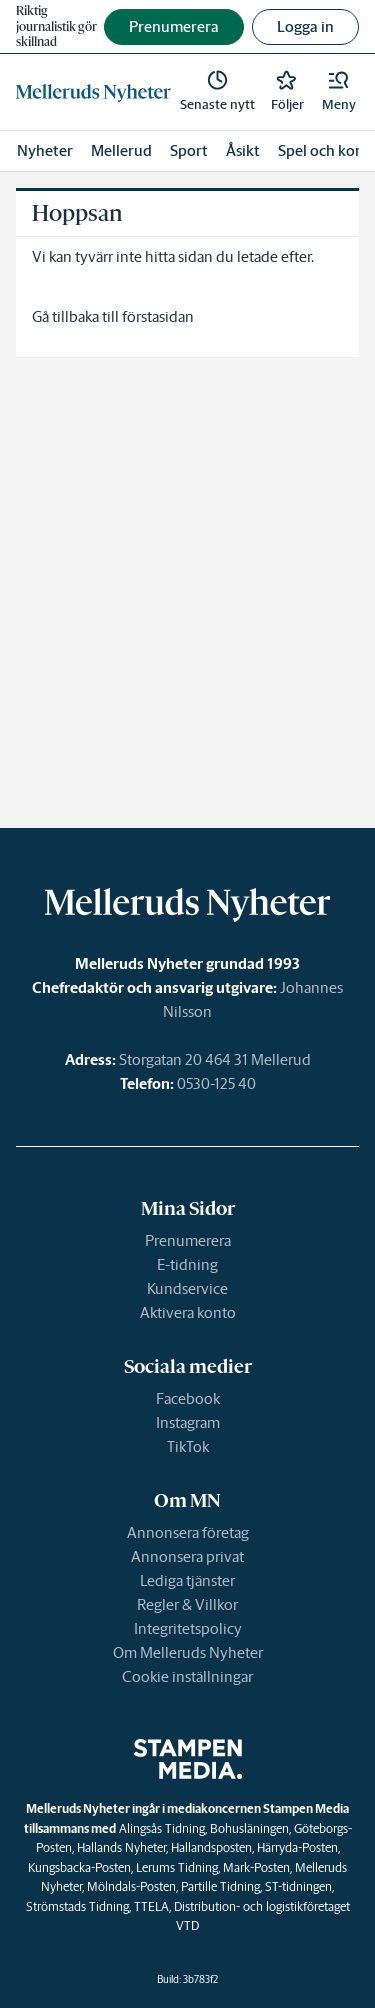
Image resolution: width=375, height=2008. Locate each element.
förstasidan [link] (158, 316)
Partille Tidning (220, 1886)
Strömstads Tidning (77, 1906)
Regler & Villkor (187, 1604)
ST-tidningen (298, 1886)
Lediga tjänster (187, 1580)
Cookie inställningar (187, 1676)
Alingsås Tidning (162, 1828)
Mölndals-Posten (131, 1886)
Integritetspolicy (188, 1628)
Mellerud (121, 150)
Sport (189, 150)
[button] (339, 92)
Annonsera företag (188, 1532)
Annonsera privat (187, 1556)
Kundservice (187, 1288)
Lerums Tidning (177, 1867)
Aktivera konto (188, 1312)
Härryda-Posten (297, 1847)
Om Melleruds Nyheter (188, 1652)
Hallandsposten (211, 1847)
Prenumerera (188, 1240)
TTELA (151, 1906)
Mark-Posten (256, 1867)
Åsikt (243, 150)
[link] (93, 92)
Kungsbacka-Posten (79, 1867)
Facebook (188, 1398)
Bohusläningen (249, 1828)
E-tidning (187, 1264)
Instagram (188, 1422)
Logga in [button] (305, 26)
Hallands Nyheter (121, 1847)
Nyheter (45, 150)
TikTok (188, 1446)
